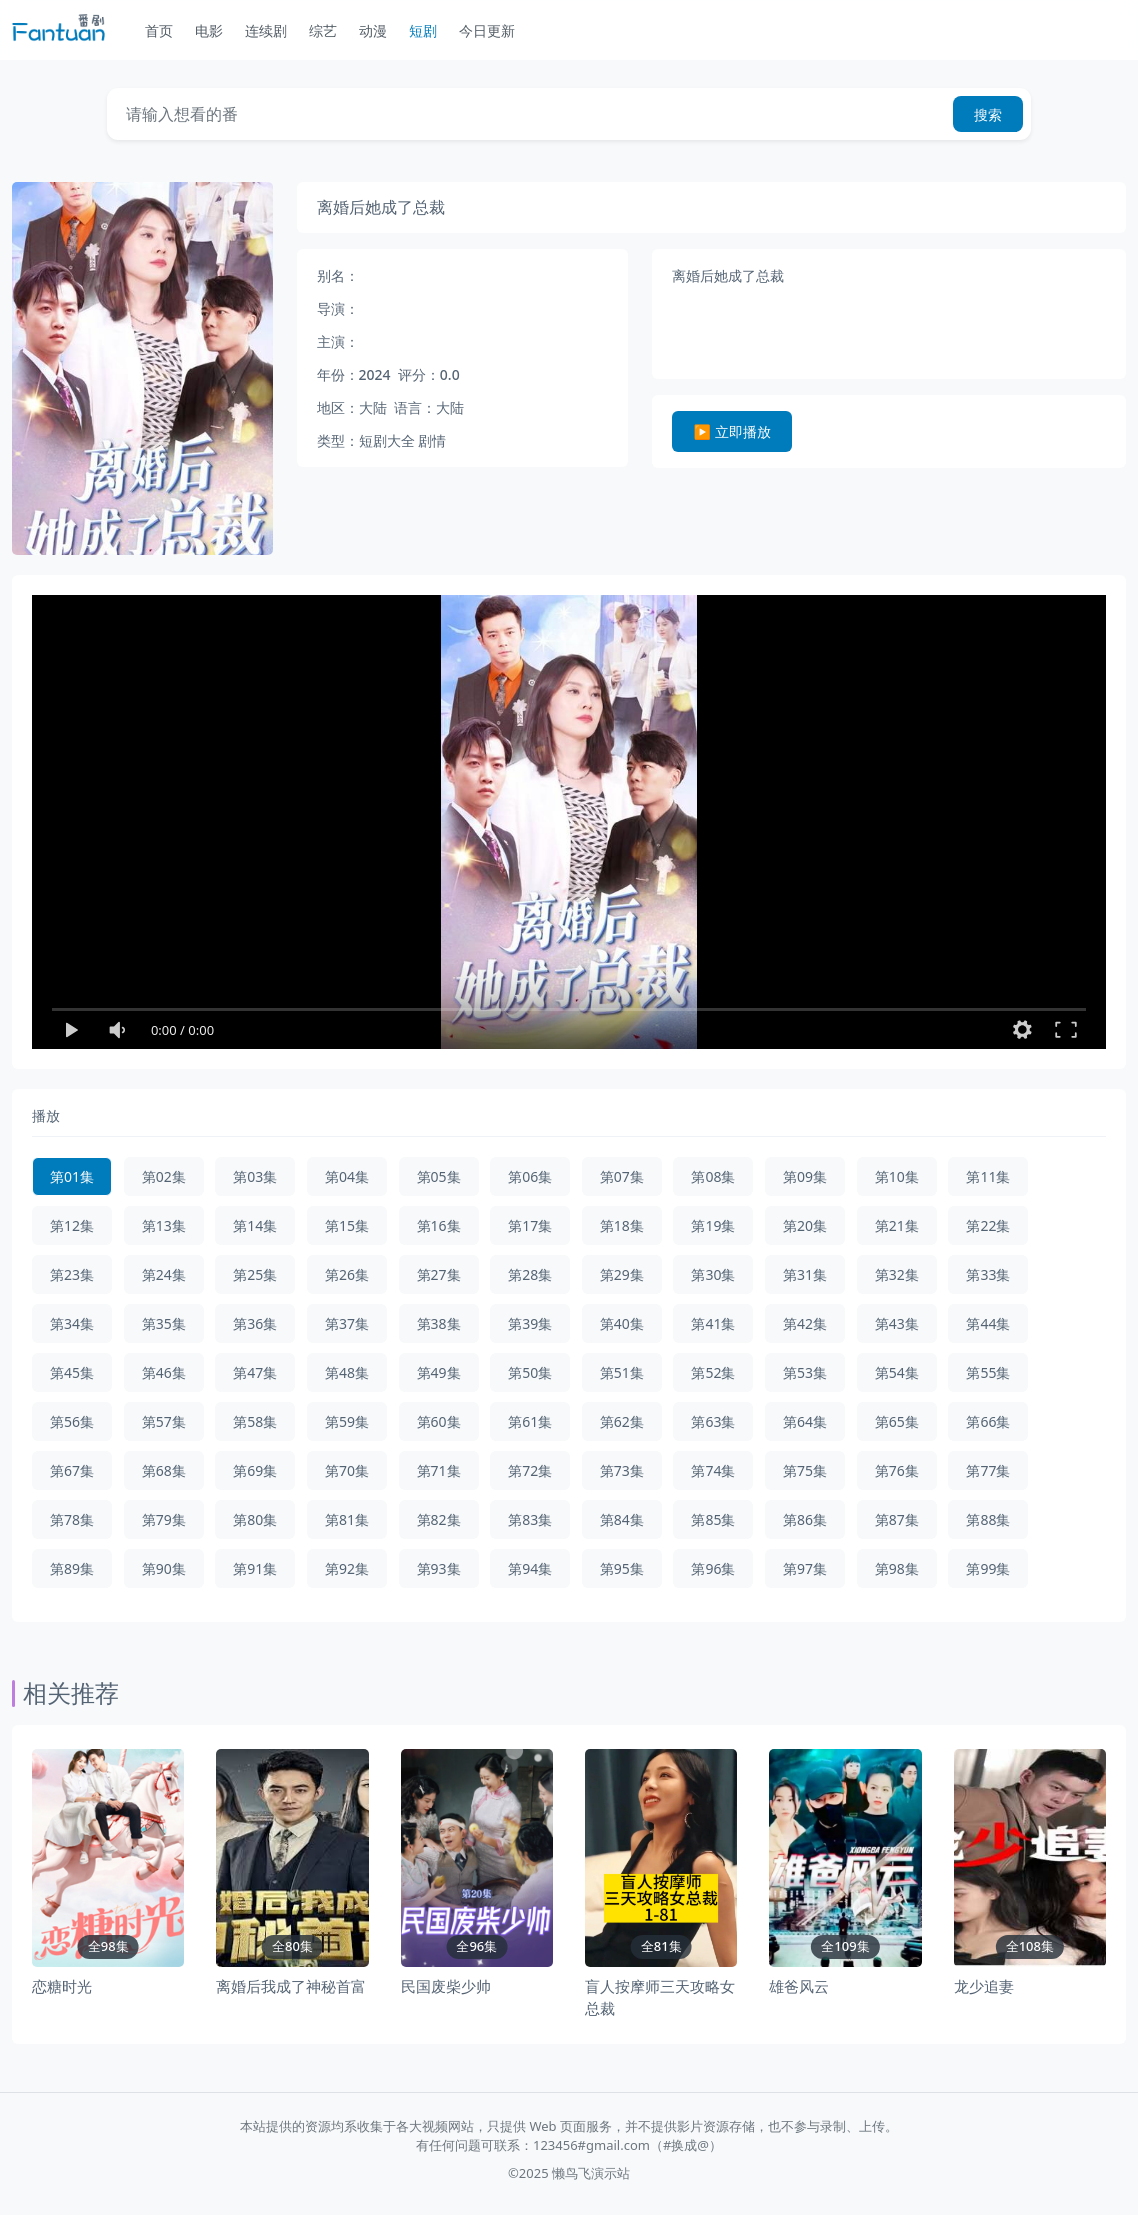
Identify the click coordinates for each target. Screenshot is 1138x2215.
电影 (209, 30)
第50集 (530, 1372)
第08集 (713, 1176)
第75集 (805, 1470)
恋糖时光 (62, 1986)
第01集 (72, 1176)
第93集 (439, 1568)
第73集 (622, 1470)
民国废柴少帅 (446, 1986)
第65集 (897, 1421)
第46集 (164, 1372)
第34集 (72, 1323)
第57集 (164, 1421)
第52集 (713, 1372)
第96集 (713, 1568)
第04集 (347, 1176)
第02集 (164, 1176)
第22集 (988, 1225)
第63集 (713, 1421)
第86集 (805, 1519)
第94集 (530, 1568)
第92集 (347, 1568)
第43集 (897, 1323)
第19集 (713, 1225)
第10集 (897, 1176)
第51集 (622, 1372)
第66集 (988, 1421)
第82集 (439, 1519)
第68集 (164, 1470)
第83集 (530, 1519)
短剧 (423, 30)
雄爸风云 (799, 1986)
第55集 (988, 1372)
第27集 (439, 1274)
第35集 (164, 1323)
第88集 (988, 1519)
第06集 (530, 1176)
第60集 (439, 1421)
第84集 (622, 1519)
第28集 (530, 1274)
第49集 (439, 1372)
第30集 (713, 1274)
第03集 (255, 1176)
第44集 (988, 1323)
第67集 (72, 1470)
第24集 (164, 1274)
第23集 (72, 1274)
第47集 (255, 1372)
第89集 (72, 1568)
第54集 (897, 1372)
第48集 (347, 1372)
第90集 (164, 1568)
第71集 (439, 1470)
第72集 (530, 1470)
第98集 (897, 1568)
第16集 (439, 1225)
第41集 (713, 1323)
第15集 (347, 1225)
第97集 (805, 1568)
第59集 (347, 1421)
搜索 (988, 114)
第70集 (347, 1470)
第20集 (805, 1225)
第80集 (255, 1519)
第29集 (622, 1274)
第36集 (255, 1323)
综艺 (323, 30)
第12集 (72, 1225)
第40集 (622, 1323)
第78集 (72, 1519)
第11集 (988, 1176)
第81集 (347, 1519)
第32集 (897, 1274)
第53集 (805, 1372)
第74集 (713, 1470)
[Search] (526, 114)
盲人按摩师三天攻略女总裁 (660, 1997)
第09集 (805, 1176)
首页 (159, 30)
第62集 (622, 1421)
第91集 (255, 1568)
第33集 (988, 1274)
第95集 (622, 1568)
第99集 (988, 1568)
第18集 (622, 1225)
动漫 (373, 30)
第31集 (805, 1274)
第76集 (897, 1470)
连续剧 (266, 30)
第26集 (347, 1274)
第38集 (439, 1323)
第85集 (713, 1519)
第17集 (530, 1225)
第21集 (897, 1225)
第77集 (988, 1470)
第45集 (72, 1372)
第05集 (439, 1176)
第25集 (255, 1274)
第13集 (164, 1225)
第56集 (72, 1421)
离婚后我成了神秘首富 (291, 1986)
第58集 (255, 1421)
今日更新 (487, 30)
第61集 (530, 1421)
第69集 (255, 1470)
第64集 (805, 1421)
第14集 (255, 1225)
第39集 (530, 1323)
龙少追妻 (984, 1986)
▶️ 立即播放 (732, 431)
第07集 (622, 1176)
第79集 (164, 1519)
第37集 (347, 1323)
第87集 (897, 1519)
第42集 (805, 1323)
